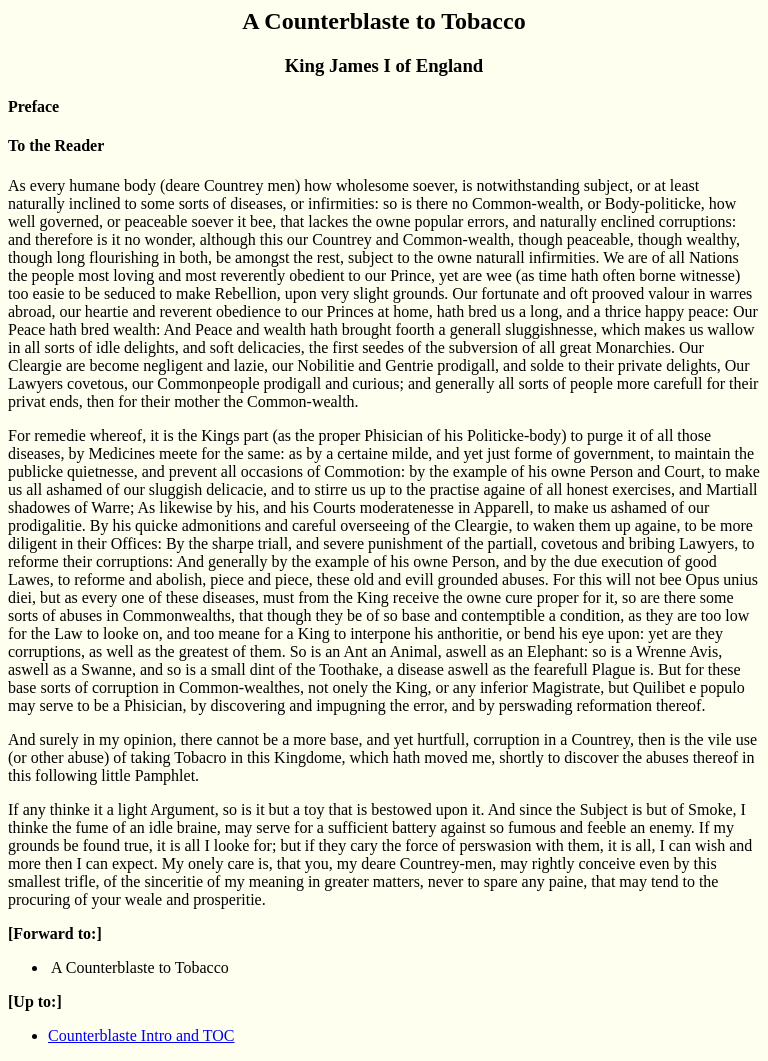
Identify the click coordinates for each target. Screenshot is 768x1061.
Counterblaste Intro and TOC (141, 1035)
